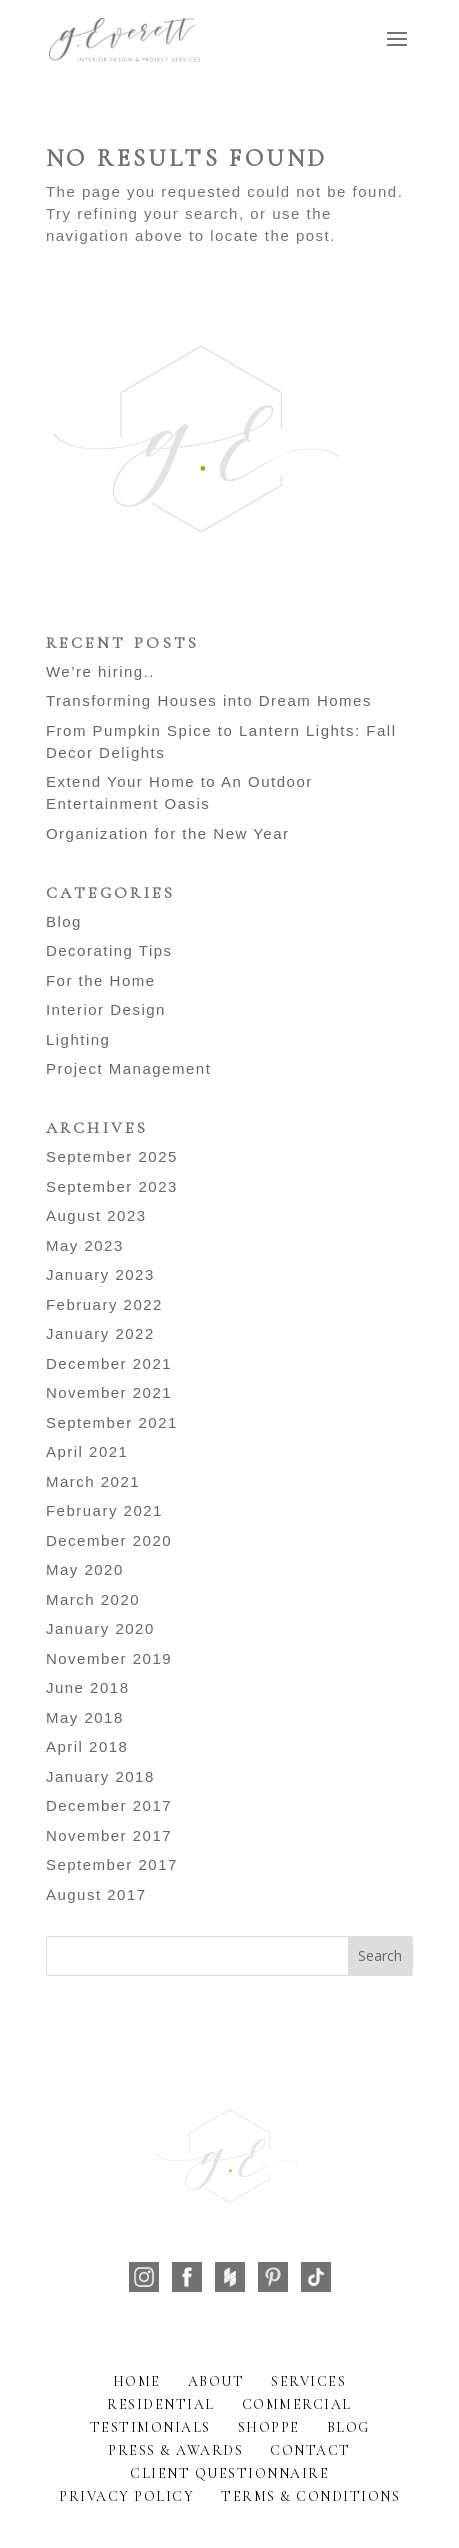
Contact (310, 2450)
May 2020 (85, 1569)
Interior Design (106, 1009)
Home (137, 2381)
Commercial (297, 2404)
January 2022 (100, 1333)
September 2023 (112, 1186)
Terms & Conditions (310, 2496)
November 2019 (109, 1658)
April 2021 (87, 1451)
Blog (64, 921)
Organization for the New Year (168, 833)
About (216, 2381)
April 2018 (87, 1746)
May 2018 (85, 1717)
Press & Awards (175, 2450)
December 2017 (109, 1805)
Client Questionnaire (229, 2473)
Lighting (78, 1039)
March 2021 (93, 1481)
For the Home (101, 980)
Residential (161, 2404)
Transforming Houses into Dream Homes (209, 700)
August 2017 (96, 1894)
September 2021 (112, 1422)
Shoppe (269, 2427)
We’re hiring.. (100, 671)
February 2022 (104, 1304)
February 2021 (104, 1510)
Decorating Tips (109, 950)
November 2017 (109, 1835)
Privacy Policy (126, 2496)
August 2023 (96, 1215)
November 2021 (109, 1392)
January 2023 (100, 1274)
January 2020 (100, 1628)
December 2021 (109, 1363)
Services (308, 2381)
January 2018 (100, 1776)
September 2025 (112, 1156)
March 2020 (93, 1599)
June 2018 (88, 1687)
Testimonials (150, 2427)
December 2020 (109, 1540)
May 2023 (85, 1245)
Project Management (128, 1068)
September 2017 (112, 1864)
